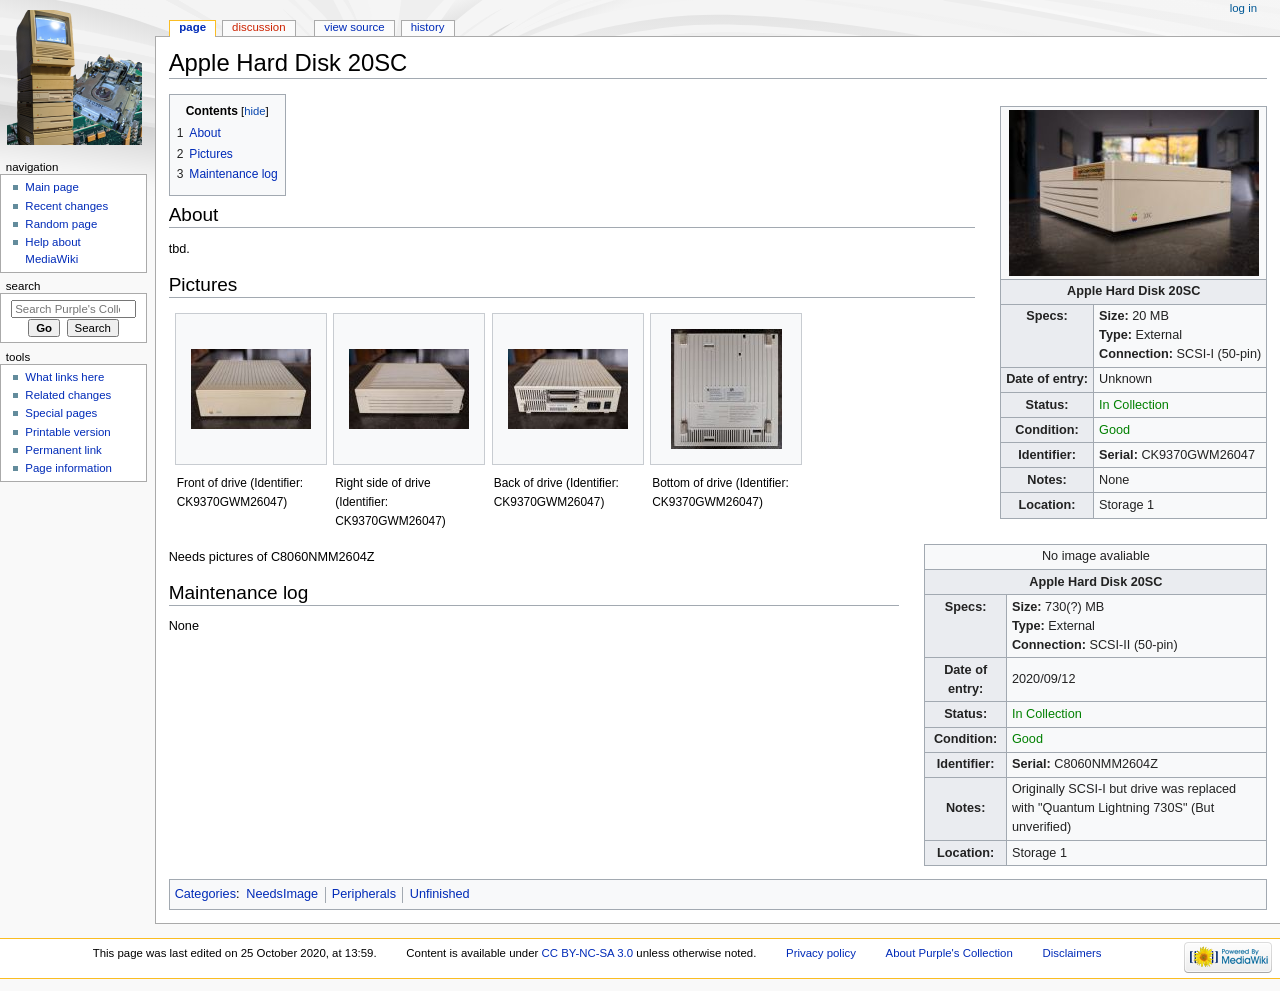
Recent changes (66, 206)
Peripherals (364, 894)
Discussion (258, 27)
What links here (64, 377)
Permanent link (63, 450)
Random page (61, 224)
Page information (68, 468)
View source (354, 27)
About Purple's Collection (949, 953)
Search (23, 286)
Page (192, 27)
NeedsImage (282, 894)
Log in (1243, 8)
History (428, 27)
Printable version (67, 432)
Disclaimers (1072, 953)
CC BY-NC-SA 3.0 (588, 953)
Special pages (61, 413)
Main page (52, 187)
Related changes (68, 395)
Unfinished (440, 894)
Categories (205, 894)
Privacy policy (821, 953)
